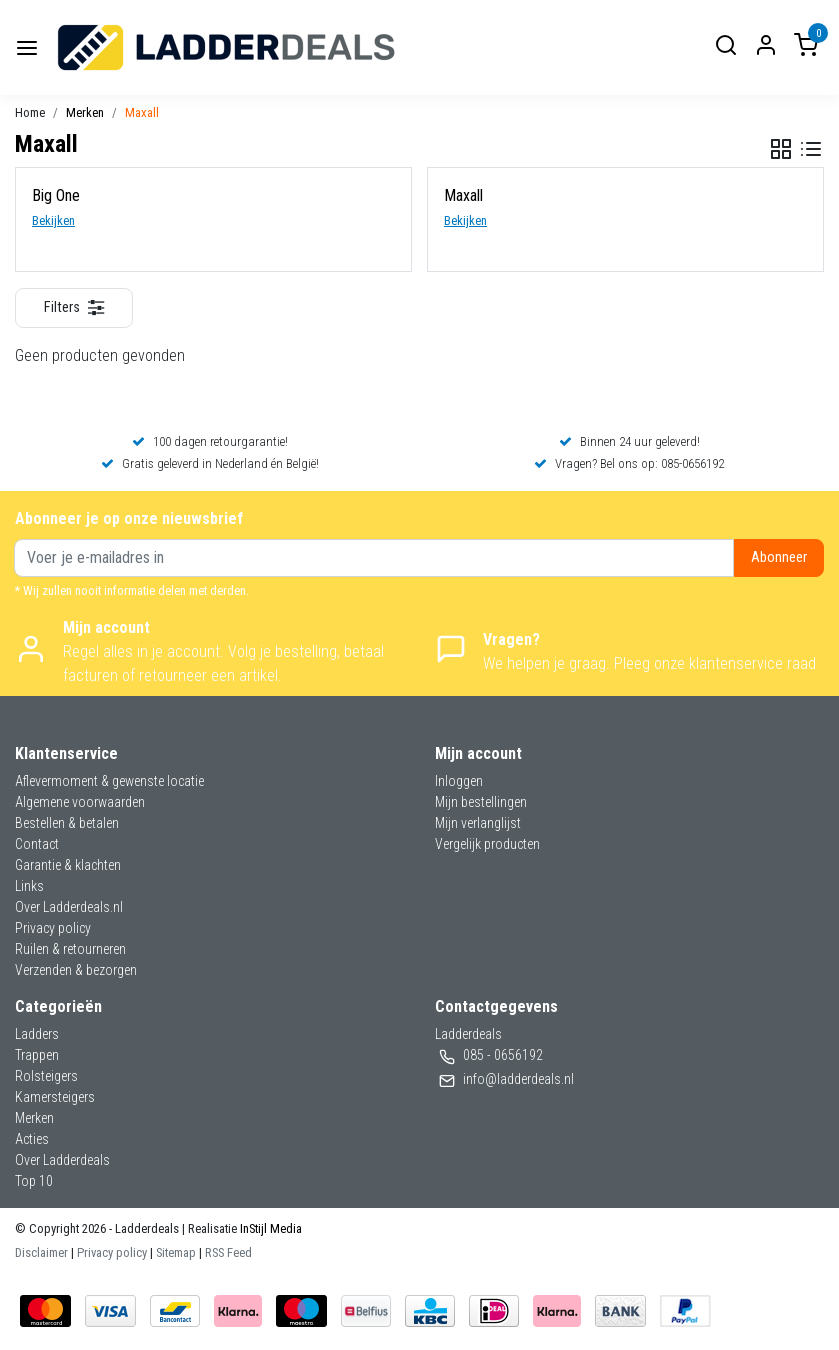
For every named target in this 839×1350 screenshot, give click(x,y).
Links (29, 886)
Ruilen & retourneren (70, 949)
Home (30, 112)
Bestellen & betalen (67, 823)
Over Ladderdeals (62, 1160)
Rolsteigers (46, 1076)
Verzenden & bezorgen (76, 970)
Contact (37, 844)
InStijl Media (269, 1228)
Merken (85, 112)
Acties (32, 1139)
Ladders (37, 1034)
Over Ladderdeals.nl (69, 907)
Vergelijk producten (487, 844)
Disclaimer (41, 1252)
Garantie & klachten (68, 865)
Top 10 (34, 1181)
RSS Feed (228, 1252)
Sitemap (176, 1252)
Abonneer (779, 557)
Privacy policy (53, 928)
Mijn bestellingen (481, 802)
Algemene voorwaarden (80, 802)
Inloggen (459, 781)
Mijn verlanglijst (478, 823)
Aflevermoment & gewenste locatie (109, 781)
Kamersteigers (55, 1097)
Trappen (37, 1055)
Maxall (142, 112)
